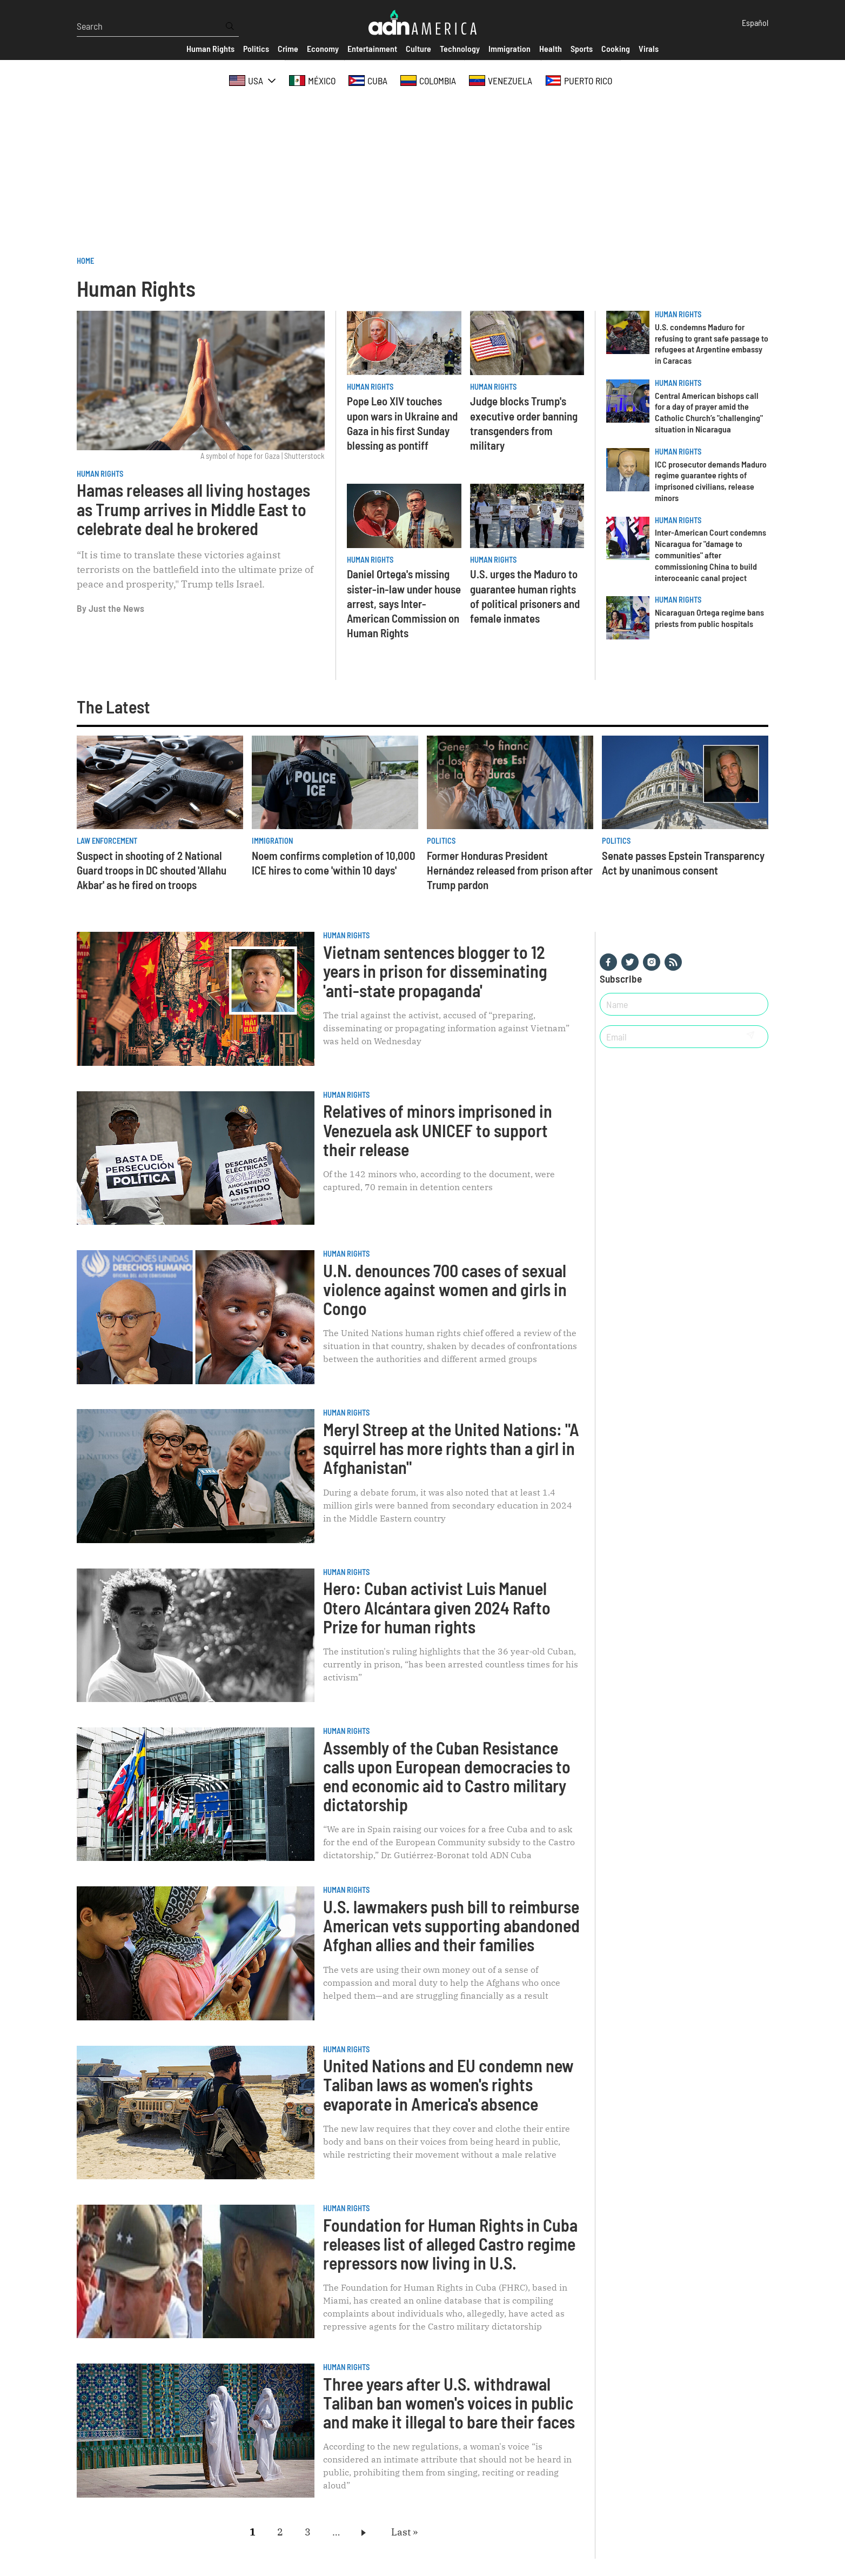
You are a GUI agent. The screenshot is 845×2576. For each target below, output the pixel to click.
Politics (441, 840)
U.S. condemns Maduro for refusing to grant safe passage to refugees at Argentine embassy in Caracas (711, 343)
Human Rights (100, 473)
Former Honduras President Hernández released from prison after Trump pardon (510, 870)
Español (755, 22)
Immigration (272, 840)
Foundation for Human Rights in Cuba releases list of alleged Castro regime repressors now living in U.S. (450, 2243)
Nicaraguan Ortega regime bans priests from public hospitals (709, 618)
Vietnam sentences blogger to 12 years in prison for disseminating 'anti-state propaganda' (435, 971)
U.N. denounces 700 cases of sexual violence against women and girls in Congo (445, 1289)
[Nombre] (684, 1004)
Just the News (116, 608)
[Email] (666, 1036)
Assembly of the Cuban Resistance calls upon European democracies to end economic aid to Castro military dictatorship (447, 1776)
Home (85, 260)
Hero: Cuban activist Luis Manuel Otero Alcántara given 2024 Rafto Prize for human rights (437, 1607)
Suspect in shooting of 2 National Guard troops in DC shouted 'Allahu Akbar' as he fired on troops (151, 870)
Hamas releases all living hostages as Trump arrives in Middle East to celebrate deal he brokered (193, 508)
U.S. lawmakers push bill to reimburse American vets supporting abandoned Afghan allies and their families (451, 1925)
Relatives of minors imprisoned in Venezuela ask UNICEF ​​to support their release (437, 1129)
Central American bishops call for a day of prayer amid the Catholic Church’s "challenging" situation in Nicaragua (709, 412)
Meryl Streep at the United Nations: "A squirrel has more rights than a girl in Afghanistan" (451, 1448)
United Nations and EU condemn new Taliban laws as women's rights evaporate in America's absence (448, 2084)
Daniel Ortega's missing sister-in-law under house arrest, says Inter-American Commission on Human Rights (404, 603)
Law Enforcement (107, 840)
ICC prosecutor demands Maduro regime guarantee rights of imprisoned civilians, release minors (711, 481)
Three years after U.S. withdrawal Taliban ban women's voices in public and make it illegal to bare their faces (449, 2402)
